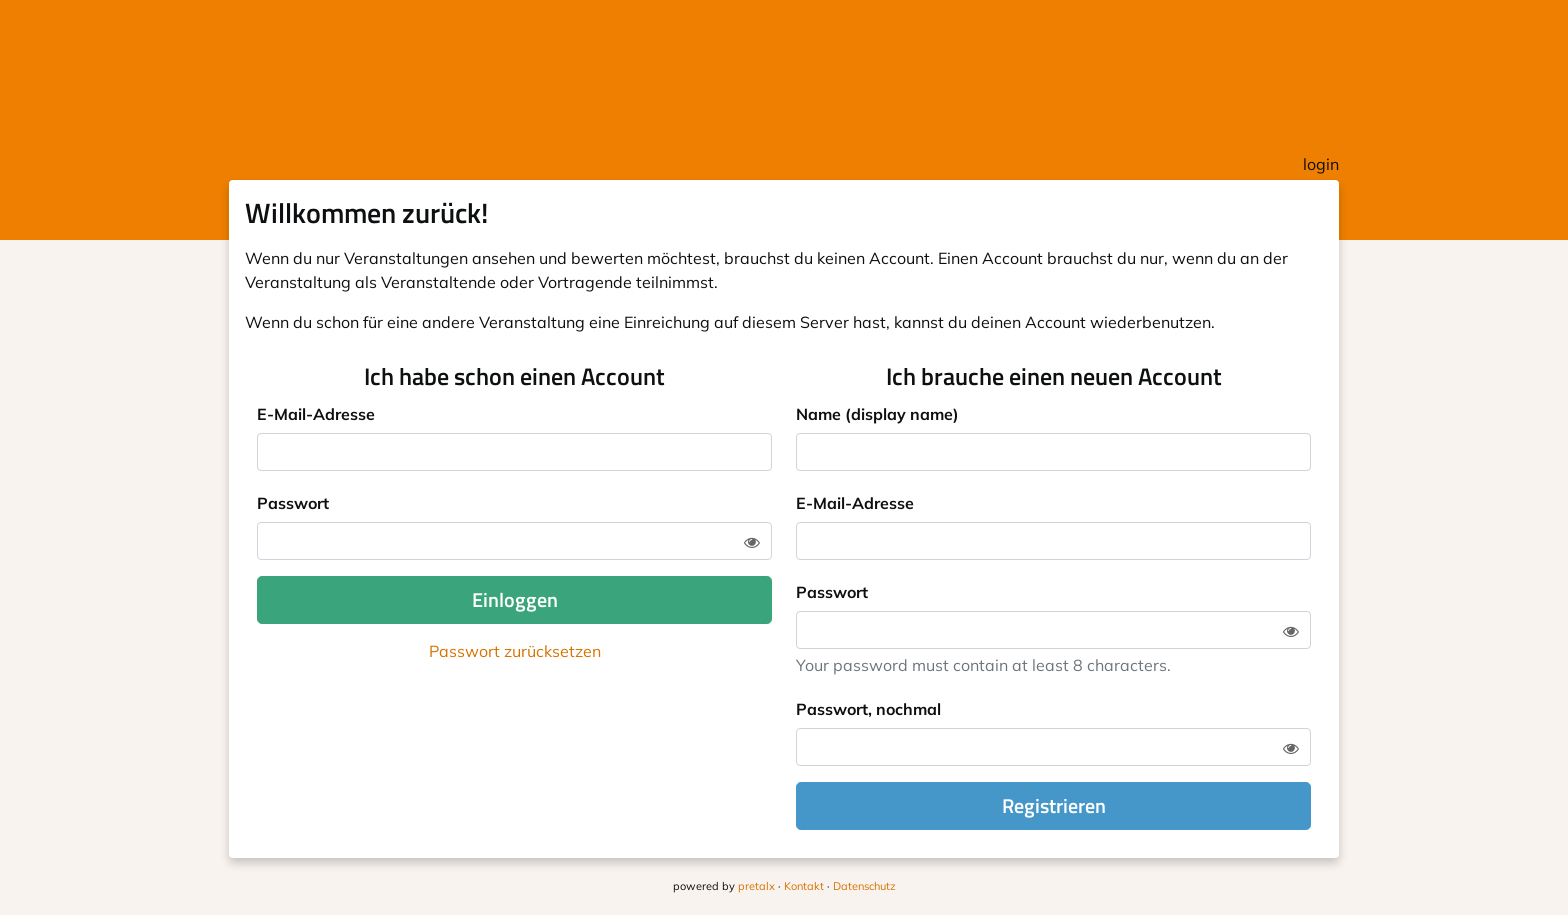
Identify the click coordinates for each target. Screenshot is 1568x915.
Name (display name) (877, 414)
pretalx (756, 886)
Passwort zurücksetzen (515, 651)
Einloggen (515, 599)
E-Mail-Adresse (316, 414)
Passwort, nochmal (868, 709)
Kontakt (804, 886)
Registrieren (1054, 805)
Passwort (293, 503)
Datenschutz (864, 886)
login (1321, 164)
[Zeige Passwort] (752, 542)
